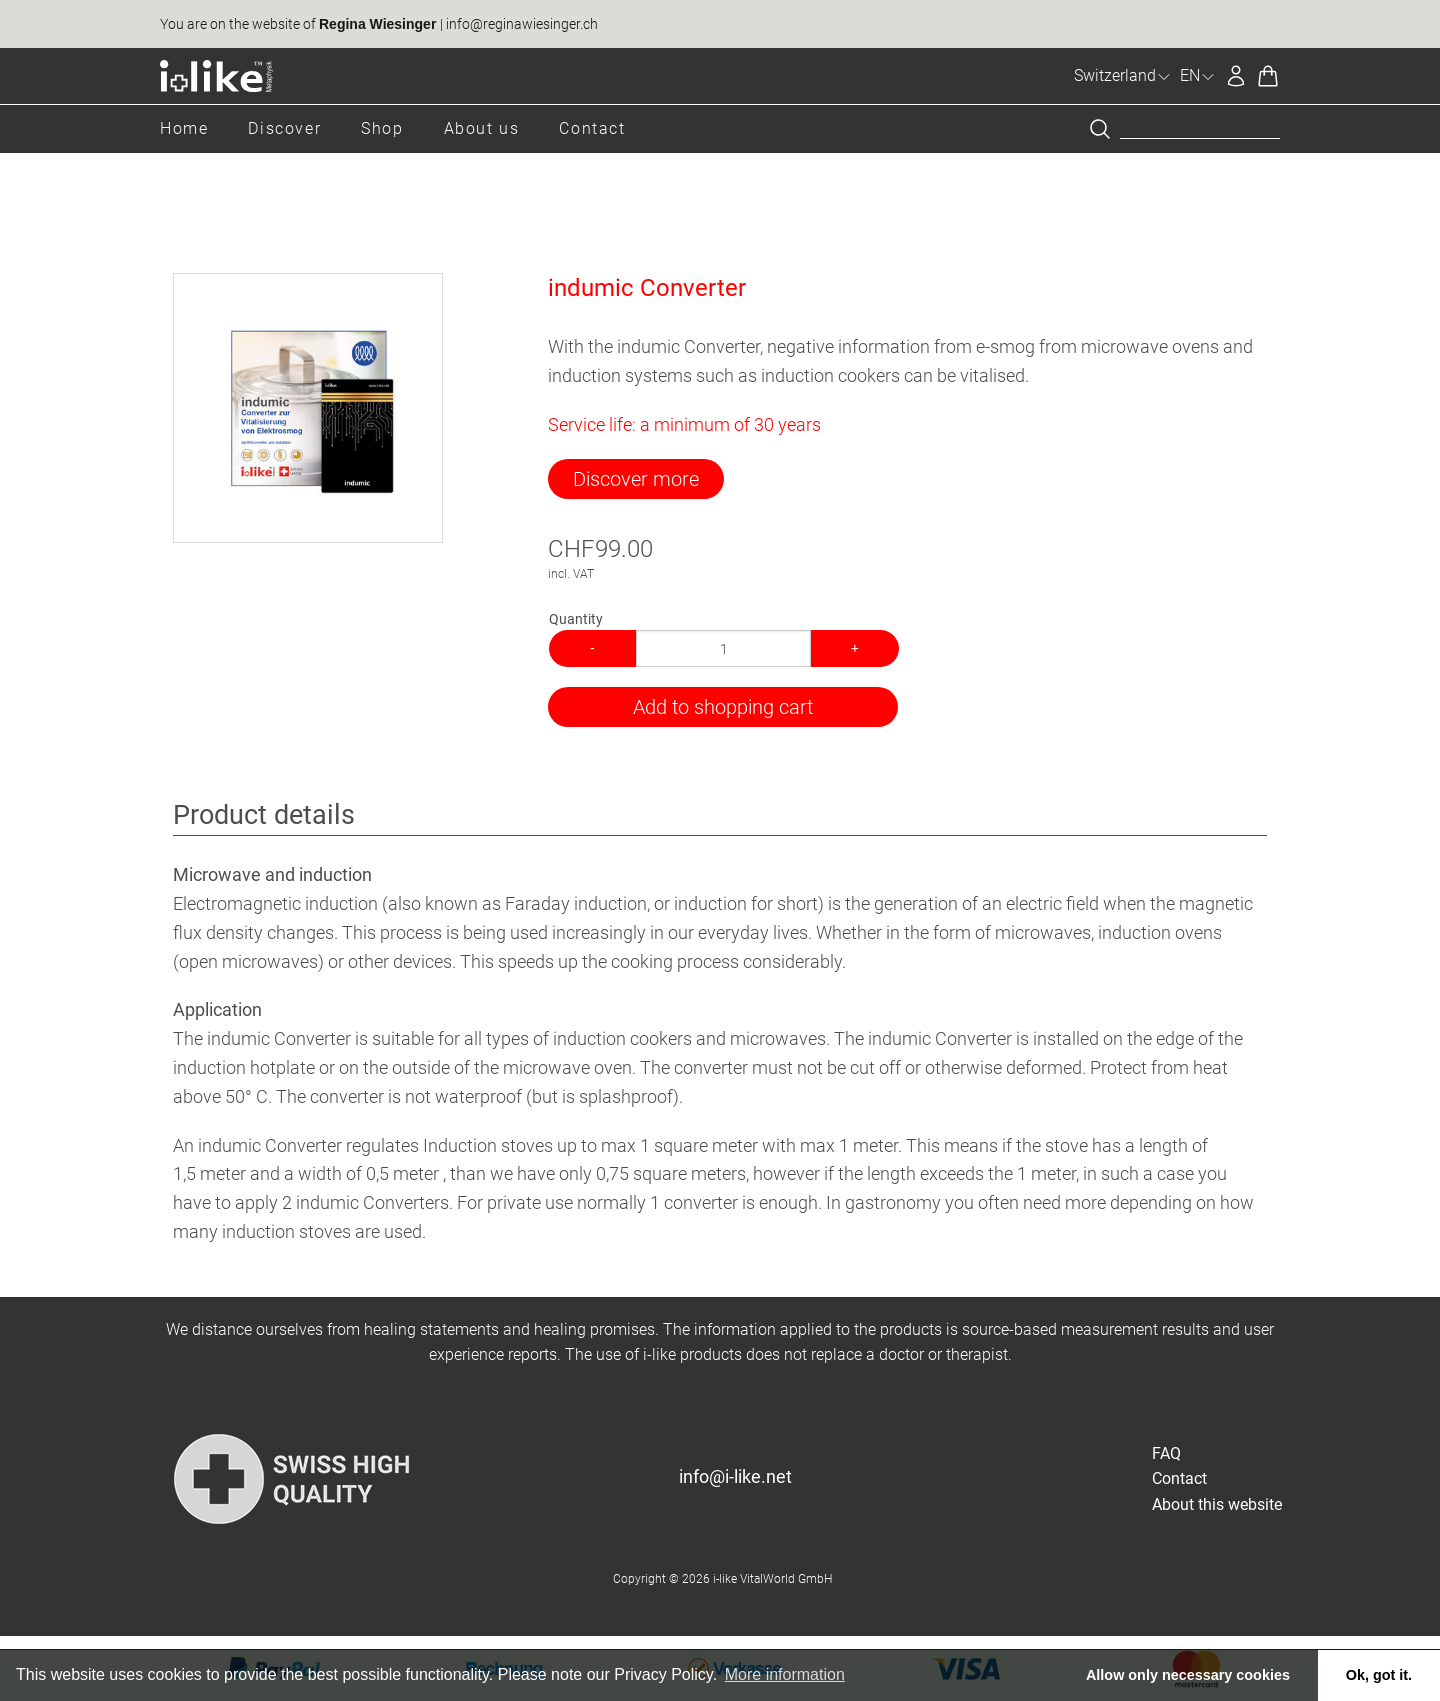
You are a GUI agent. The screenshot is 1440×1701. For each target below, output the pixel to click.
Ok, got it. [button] (1379, 1675)
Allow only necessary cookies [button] (1188, 1675)
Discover (284, 128)
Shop (382, 128)
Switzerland (1123, 75)
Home (184, 128)
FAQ (1166, 1453)
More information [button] (785, 1674)
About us (482, 128)
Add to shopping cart (723, 707)
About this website (1217, 1504)
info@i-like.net (735, 1476)
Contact (592, 128)
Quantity (576, 619)
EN (1198, 75)
